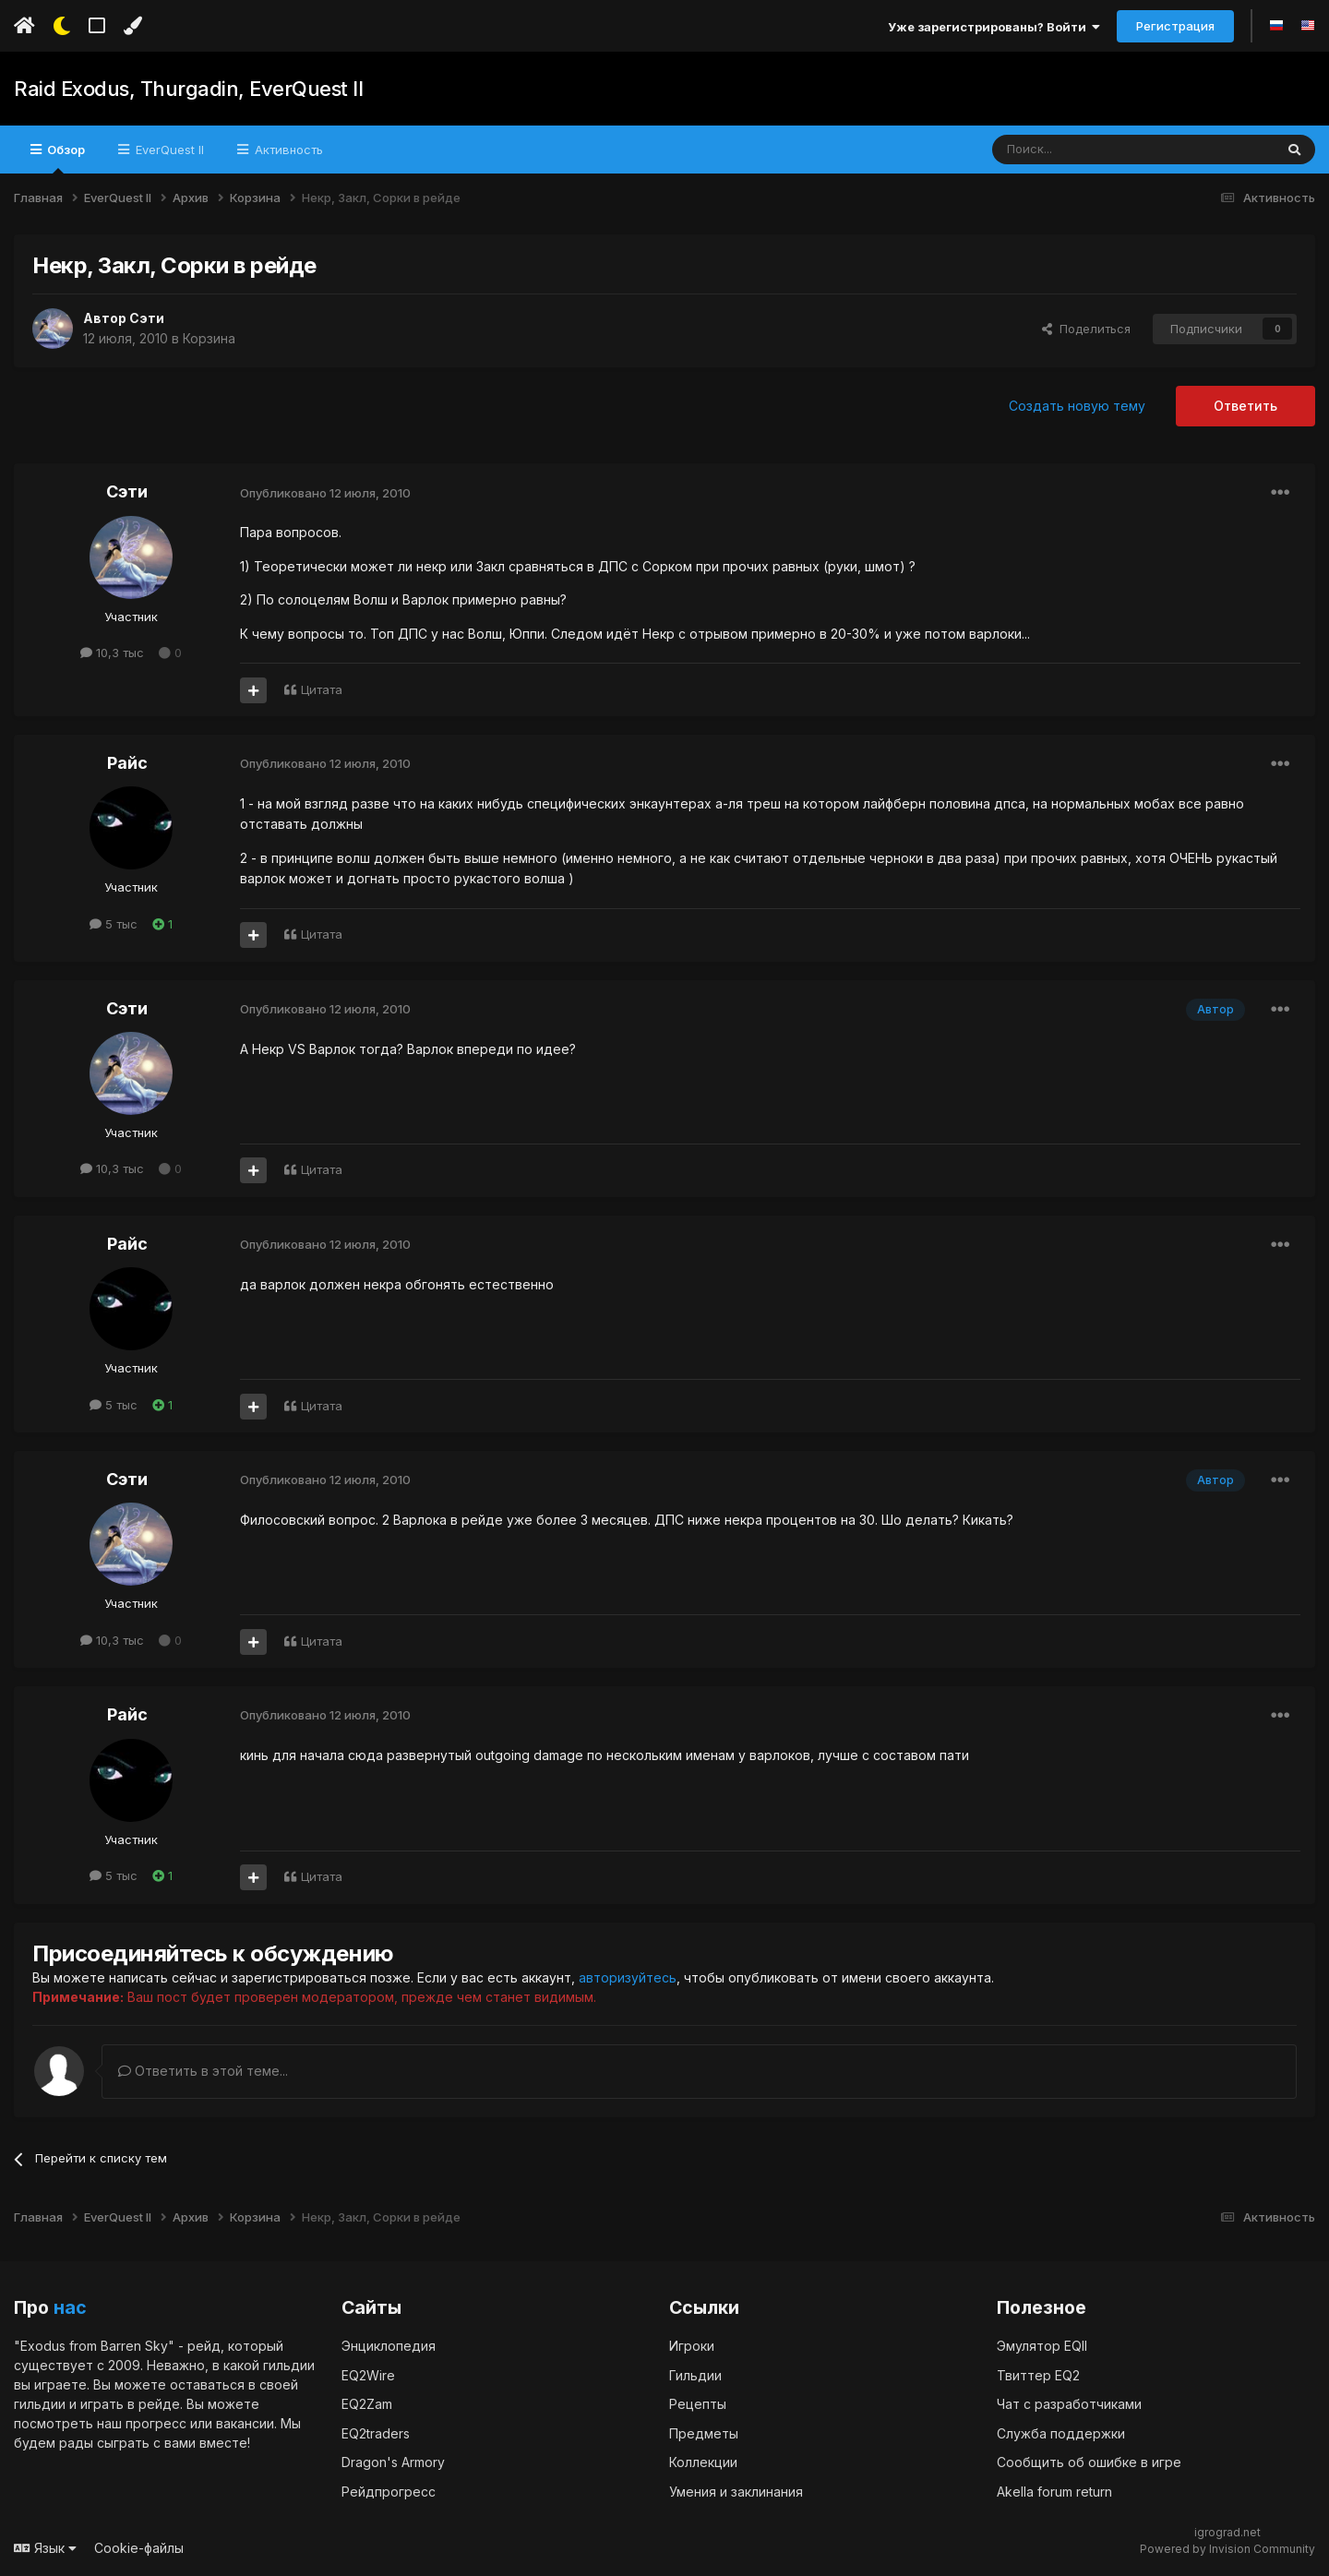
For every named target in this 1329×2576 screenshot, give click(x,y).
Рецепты (697, 2403)
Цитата (321, 689)
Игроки (691, 2345)
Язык (45, 2547)
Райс (127, 763)
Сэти (146, 318)
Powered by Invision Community (1227, 2549)
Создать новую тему (1077, 405)
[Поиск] (1090, 149)
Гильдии (695, 2374)
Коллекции (703, 2461)
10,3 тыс (112, 652)
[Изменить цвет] (132, 26)
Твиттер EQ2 (1038, 2374)
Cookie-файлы (139, 2547)
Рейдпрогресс (388, 2490)
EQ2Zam (366, 2403)
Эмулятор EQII (1042, 2345)
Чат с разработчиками (1069, 2403)
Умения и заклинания (736, 2490)
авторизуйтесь (627, 1977)
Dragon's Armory (393, 2461)
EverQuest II (168, 149)
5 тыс (114, 924)
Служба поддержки (1061, 2432)
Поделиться (1086, 328)
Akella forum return (1054, 2490)
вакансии (245, 2422)
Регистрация (1175, 25)
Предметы (703, 2432)
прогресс (156, 2422)
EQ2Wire (368, 2374)
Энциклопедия (388, 2345)
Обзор (64, 158)
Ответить (1245, 405)
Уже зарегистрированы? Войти (994, 26)
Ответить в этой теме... (203, 2071)
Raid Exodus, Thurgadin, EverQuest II (188, 89)
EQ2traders (375, 2432)
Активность (287, 149)
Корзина (209, 338)
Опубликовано (325, 492)
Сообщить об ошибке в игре (1089, 2461)
